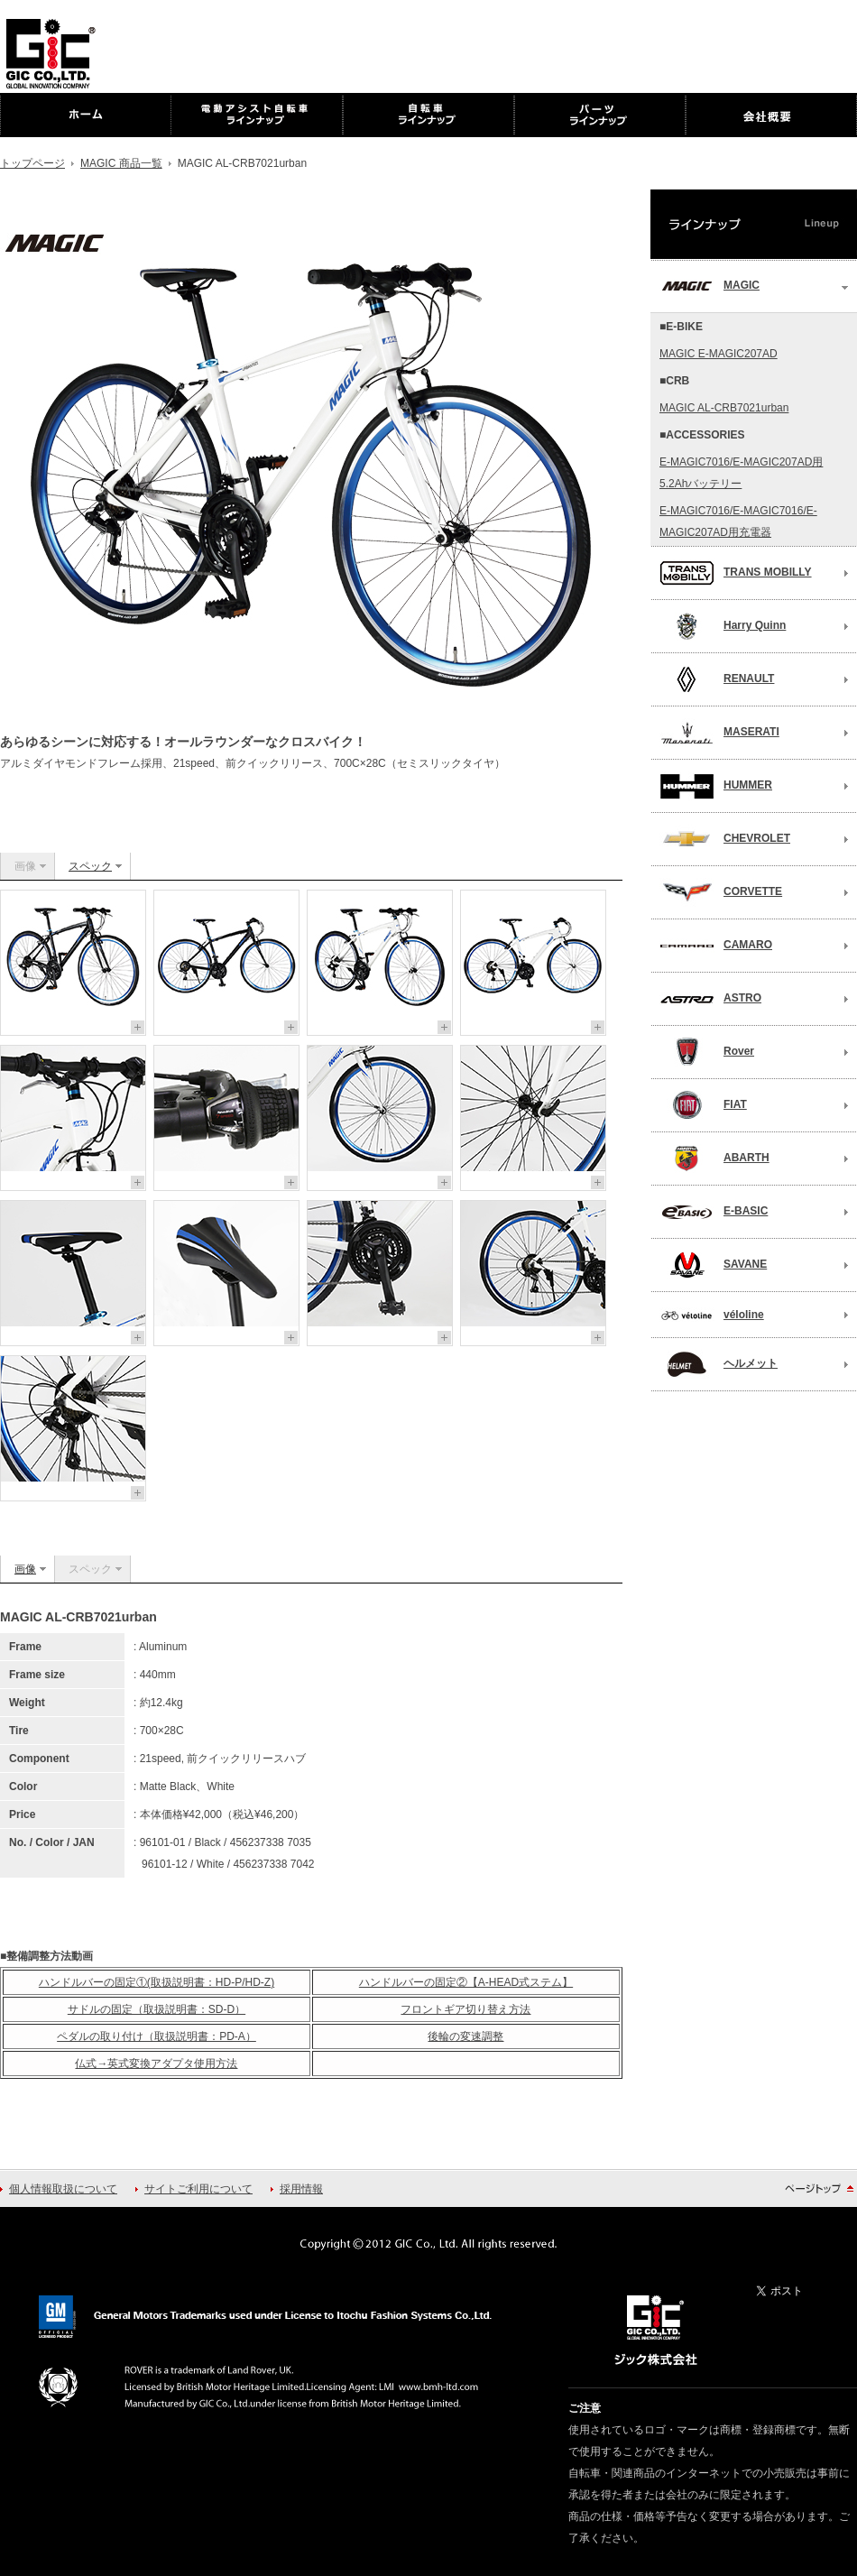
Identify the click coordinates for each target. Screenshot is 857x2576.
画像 (25, 1569)
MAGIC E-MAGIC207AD (718, 353)
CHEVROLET (724, 839)
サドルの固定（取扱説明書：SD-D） (156, 2009)
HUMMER (715, 785)
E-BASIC (713, 1211)
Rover (706, 1052)
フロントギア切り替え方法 (465, 2009)
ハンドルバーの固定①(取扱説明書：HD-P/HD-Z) (156, 1982)
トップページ (32, 163)
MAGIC (709, 286)
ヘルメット (718, 1364)
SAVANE (713, 1265)
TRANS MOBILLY (735, 573)
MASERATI (719, 732)
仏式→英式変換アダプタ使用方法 (156, 2063)
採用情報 (301, 2189)
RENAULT (716, 679)
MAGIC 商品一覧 (121, 163)
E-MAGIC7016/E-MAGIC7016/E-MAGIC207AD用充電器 (738, 521)
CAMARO (715, 945)
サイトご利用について (198, 2189)
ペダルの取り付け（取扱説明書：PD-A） (156, 2036)
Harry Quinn (722, 626)
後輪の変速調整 (465, 2036)
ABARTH (714, 1158)
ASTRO (710, 998)
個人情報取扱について (63, 2189)
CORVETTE (720, 892)
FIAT (703, 1105)
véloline (711, 1315)
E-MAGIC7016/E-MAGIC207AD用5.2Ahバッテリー (741, 473)
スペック (90, 866)
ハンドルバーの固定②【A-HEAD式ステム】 (466, 1982)
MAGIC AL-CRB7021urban (723, 408)
